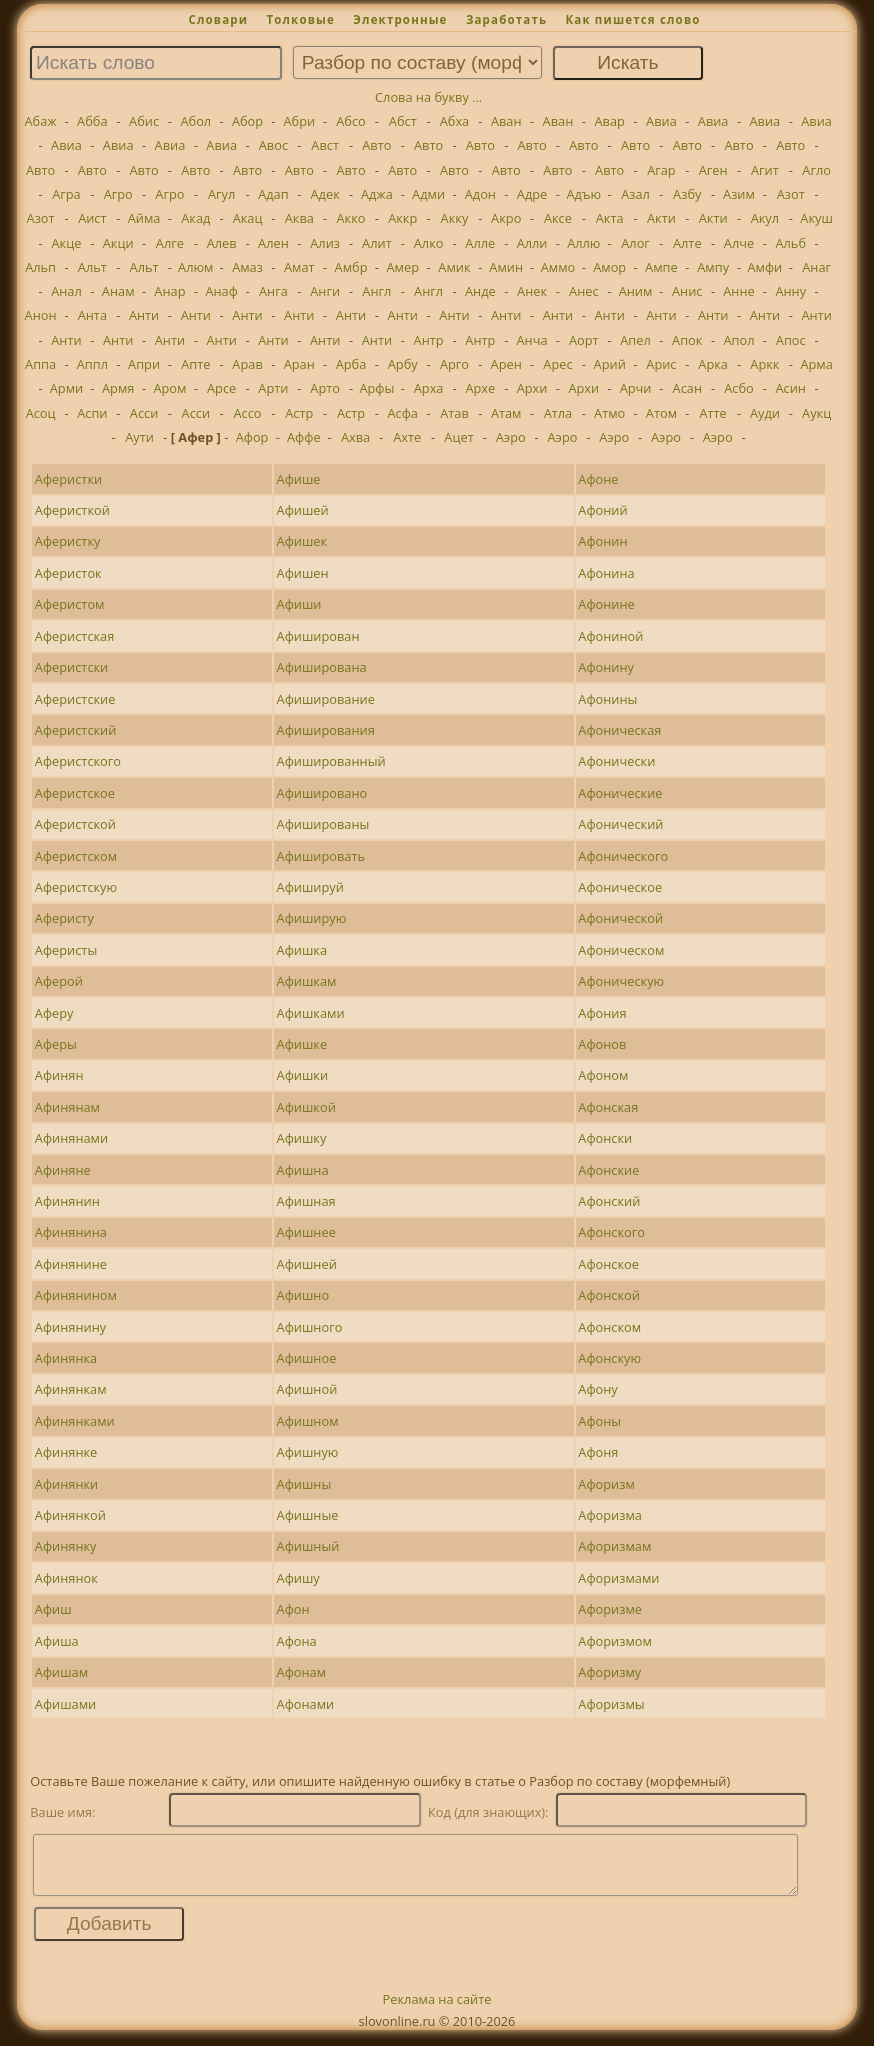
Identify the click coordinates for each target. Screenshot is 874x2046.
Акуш (816, 218)
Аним (636, 291)
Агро (118, 194)
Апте (195, 364)
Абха (455, 121)
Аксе (558, 218)
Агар (661, 170)
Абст (403, 121)
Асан (687, 388)
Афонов (602, 1044)
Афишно (303, 1295)
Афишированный (331, 761)
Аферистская (75, 636)
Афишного (310, 1327)
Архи (532, 388)
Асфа (402, 413)
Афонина (606, 573)
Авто (376, 145)
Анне (738, 291)
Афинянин (67, 1201)
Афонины (607, 699)
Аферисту (64, 918)
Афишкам (307, 981)
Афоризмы (611, 1704)
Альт (92, 267)
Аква (299, 218)
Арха (429, 388)
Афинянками (75, 1421)
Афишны (304, 1484)
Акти (661, 218)
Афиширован (318, 636)
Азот (791, 194)
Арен (506, 364)
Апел (635, 340)
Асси (144, 413)
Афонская (608, 1107)
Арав (247, 364)
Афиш (53, 1609)
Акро (506, 218)
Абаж (40, 121)
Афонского (611, 1232)
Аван (506, 121)
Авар (609, 121)
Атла (558, 413)
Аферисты (66, 950)
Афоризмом (615, 1641)
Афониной (610, 636)
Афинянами (71, 1138)
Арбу (403, 364)
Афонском (609, 1327)
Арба (351, 364)
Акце (67, 243)
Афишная (306, 1201)
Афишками (311, 1013)
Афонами (306, 1704)
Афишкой (306, 1107)
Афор (252, 437)
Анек (532, 291)
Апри (144, 364)
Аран (299, 364)
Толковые (300, 19)
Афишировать (321, 856)
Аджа (377, 194)
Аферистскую (76, 887)
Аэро (511, 437)
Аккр (402, 218)
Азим (739, 194)
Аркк (764, 364)
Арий (610, 364)
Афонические (620, 793)
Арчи (636, 388)
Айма (144, 218)
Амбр (351, 267)
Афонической (620, 918)
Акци (118, 243)
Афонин (602, 541)
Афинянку (66, 1546)
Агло (816, 170)
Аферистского (78, 761)
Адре (532, 194)
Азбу (687, 194)
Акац (248, 218)
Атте (712, 413)
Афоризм (606, 1484)
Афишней (307, 1264)
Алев (222, 243)
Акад (195, 218)
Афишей (303, 510)
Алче (739, 243)
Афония (602, 1013)
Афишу (298, 1578)
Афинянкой (70, 1515)
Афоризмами (618, 1578)
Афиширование (326, 699)
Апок (687, 340)
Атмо (609, 413)
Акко (351, 218)
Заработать (506, 19)
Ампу (713, 267)
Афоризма (610, 1515)
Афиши (299, 604)
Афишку (302, 1138)
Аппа (40, 364)
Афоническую (621, 981)
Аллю (583, 243)
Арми (66, 388)
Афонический (620, 824)
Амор (609, 267)
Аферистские (75, 699)
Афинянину (70, 1327)
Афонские (608, 1170)
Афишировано (322, 793)
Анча (532, 340)
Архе (480, 388)
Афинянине (71, 1264)
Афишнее (306, 1232)
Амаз (247, 267)
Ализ (325, 243)
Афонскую (609, 1358)
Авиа (661, 121)
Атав (454, 413)
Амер (402, 267)
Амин (506, 267)
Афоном (603, 1075)
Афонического (623, 856)
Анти (144, 315)
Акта (610, 218)
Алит (377, 243)
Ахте (407, 437)
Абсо (351, 121)
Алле (480, 243)
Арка (713, 364)
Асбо (739, 388)
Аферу (54, 1013)
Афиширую (312, 918)
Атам (506, 413)
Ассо (248, 413)
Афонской (609, 1295)
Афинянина (71, 1232)
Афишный (308, 1546)
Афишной (307, 1389)
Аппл (92, 364)
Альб (790, 243)
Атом (661, 413)
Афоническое (620, 887)
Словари (218, 19)
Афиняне (63, 1170)
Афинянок (66, 1578)
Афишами (65, 1704)
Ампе (661, 267)
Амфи (764, 267)
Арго (454, 364)
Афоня (598, 1452)
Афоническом (621, 950)
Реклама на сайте (437, 2011)
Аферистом (70, 604)
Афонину (606, 667)
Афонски (605, 1138)
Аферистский (76, 730)
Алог (635, 243)
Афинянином (76, 1295)
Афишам (61, 1672)
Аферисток (68, 573)
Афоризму (609, 1672)
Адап (273, 194)
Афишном (308, 1421)
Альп (40, 267)
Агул (221, 194)
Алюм (195, 267)
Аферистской (75, 824)
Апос (791, 340)
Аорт (584, 340)
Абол (195, 121)
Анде (480, 291)
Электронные (400, 19)
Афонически (616, 761)
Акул (765, 218)
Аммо (558, 267)
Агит (765, 170)
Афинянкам (71, 1389)
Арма (816, 364)
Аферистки (68, 479)
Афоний (602, 510)
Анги (325, 291)
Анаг (816, 267)
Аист (92, 218)
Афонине (606, 604)
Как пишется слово (632, 19)
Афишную (308, 1452)
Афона (297, 1641)
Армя (118, 388)
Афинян (59, 1075)
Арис (661, 364)
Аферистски (71, 667)
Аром (169, 388)
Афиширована (322, 667)
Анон (41, 315)
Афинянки (66, 1484)
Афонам (302, 1672)
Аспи (92, 413)
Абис (144, 121)
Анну (790, 291)
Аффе (304, 437)
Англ (376, 291)
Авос (273, 145)
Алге (170, 243)
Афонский (609, 1201)
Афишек (302, 541)
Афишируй (310, 887)
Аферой (59, 981)
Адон (480, 194)
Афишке (302, 1044)
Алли (532, 243)
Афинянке (66, 1452)
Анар (169, 291)
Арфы (376, 388)
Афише (299, 479)
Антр (429, 340)
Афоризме (610, 1609)
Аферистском (76, 856)
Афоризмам (614, 1546)
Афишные (308, 1515)
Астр (299, 413)
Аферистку (68, 541)
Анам (118, 291)
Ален (273, 243)
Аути (139, 437)
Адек (325, 194)
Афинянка (66, 1358)
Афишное (307, 1358)
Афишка (302, 950)
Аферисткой (72, 510)
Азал (635, 194)
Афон (293, 1609)
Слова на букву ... (428, 97)
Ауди (765, 413)
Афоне (598, 479)
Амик (454, 267)
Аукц (816, 413)
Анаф (221, 291)
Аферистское (75, 793)
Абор (247, 121)
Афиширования (326, 730)
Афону (597, 1389)
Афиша (57, 1641)
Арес (557, 364)
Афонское (608, 1264)
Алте (687, 243)
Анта (92, 315)
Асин (791, 388)
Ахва (355, 437)
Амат (299, 267)
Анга (273, 291)
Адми (428, 194)
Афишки (303, 1075)
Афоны (599, 1421)
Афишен (303, 573)
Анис (687, 291)
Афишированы (323, 824)
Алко (429, 243)
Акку (455, 218)
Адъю (583, 194)
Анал (66, 291)
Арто (325, 388)
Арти (273, 388)
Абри (299, 121)
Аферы (56, 1044)
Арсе (221, 388)
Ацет (458, 437)
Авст (325, 145)
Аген (713, 170)
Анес (584, 291)
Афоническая (619, 730)
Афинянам (67, 1107)
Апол (738, 340)
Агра (66, 194)
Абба (92, 121)
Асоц (41, 413)
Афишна (303, 1170)
